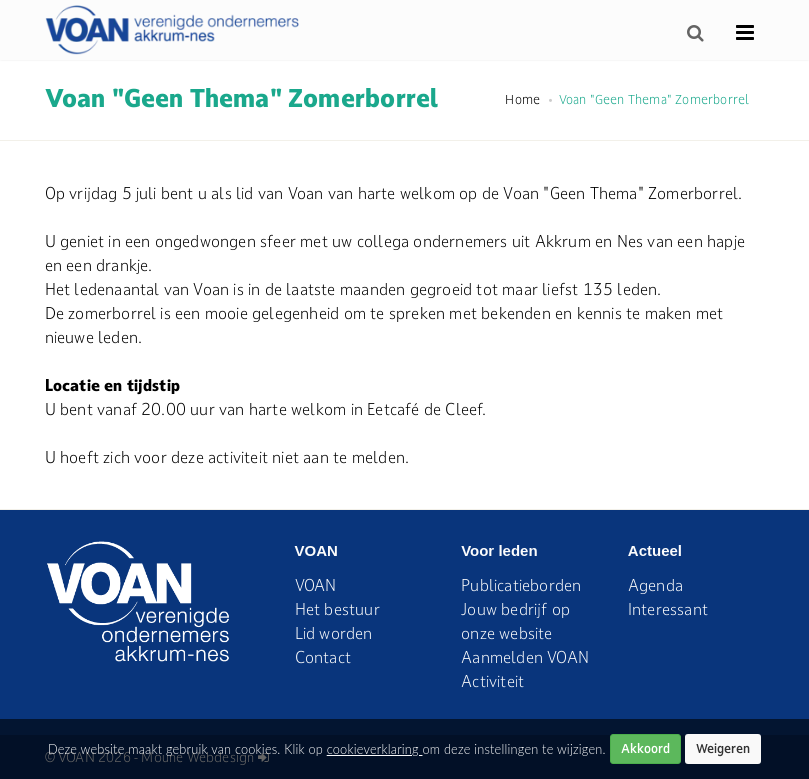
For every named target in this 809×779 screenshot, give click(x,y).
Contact (323, 657)
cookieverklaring (375, 749)
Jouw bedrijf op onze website (515, 621)
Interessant (668, 609)
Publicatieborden (521, 585)
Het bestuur (337, 609)
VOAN (316, 585)
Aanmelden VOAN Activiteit (525, 669)
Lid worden (334, 633)
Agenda (655, 585)
